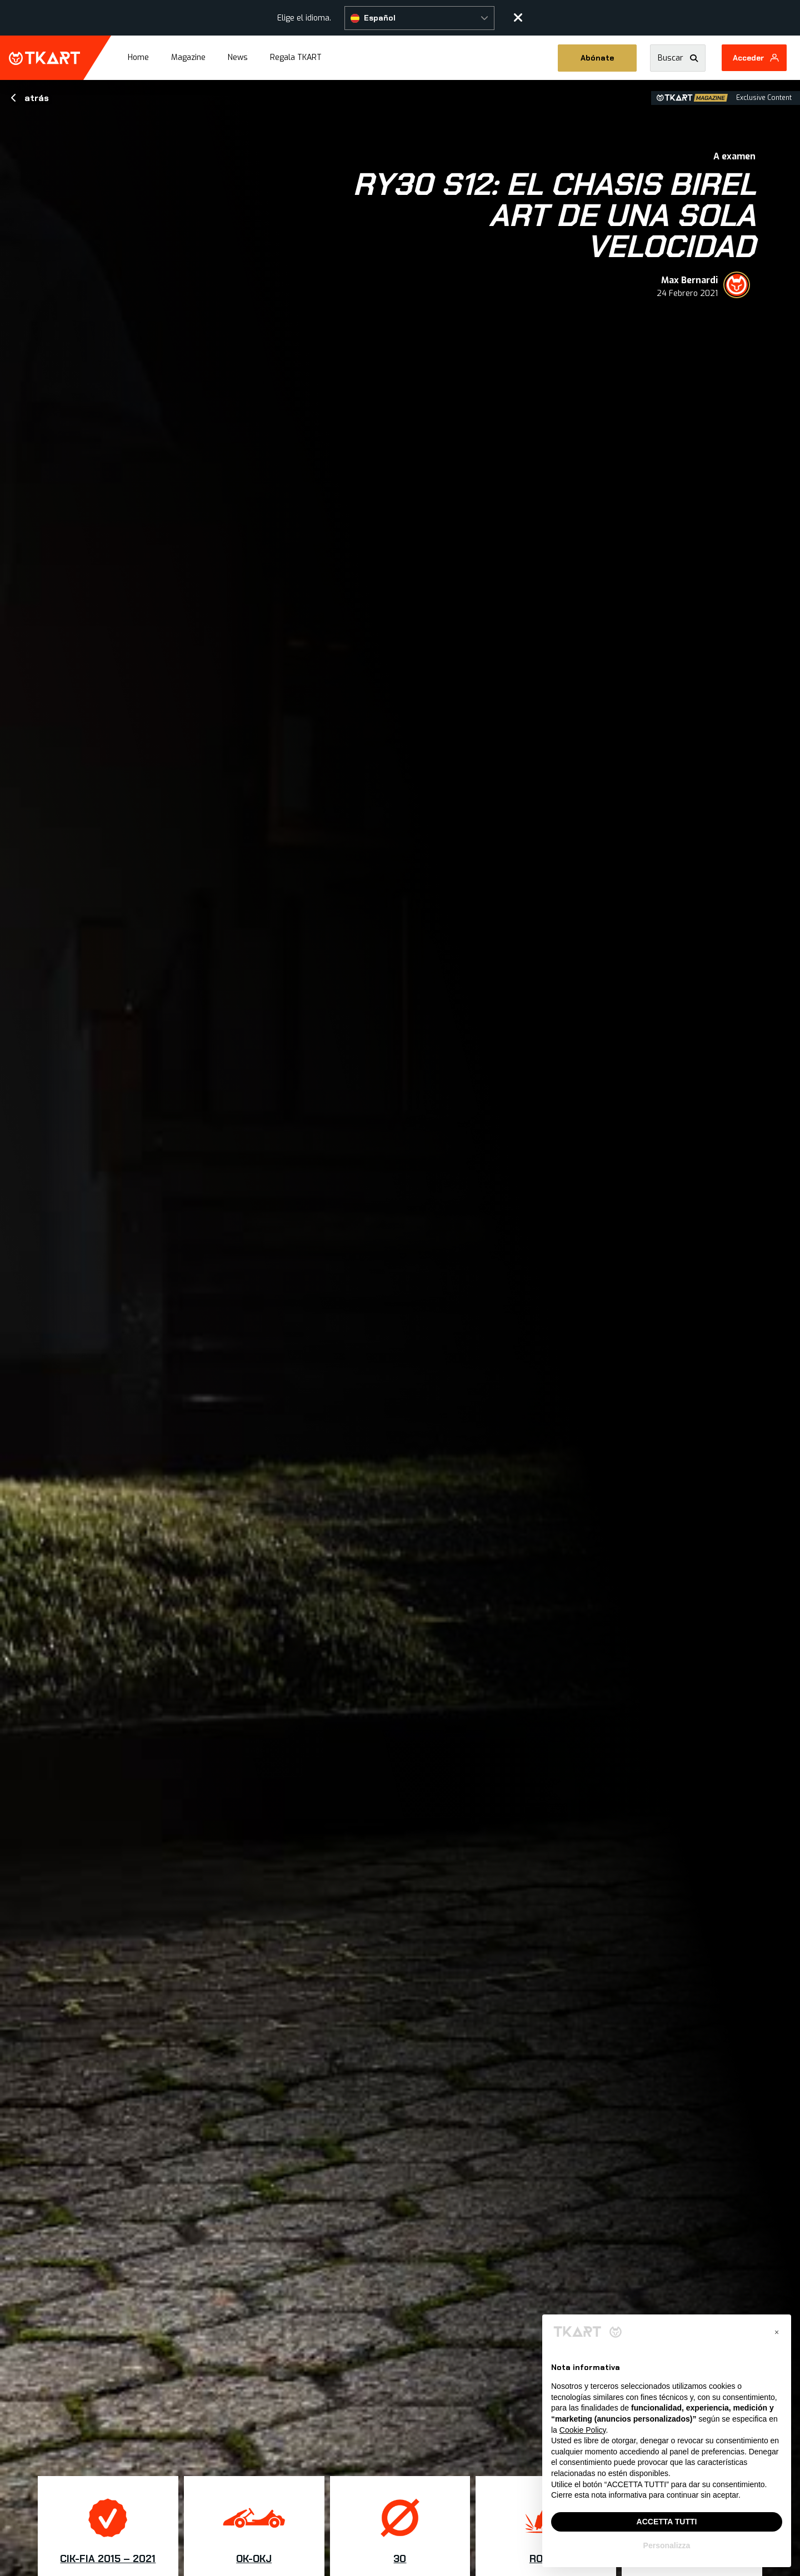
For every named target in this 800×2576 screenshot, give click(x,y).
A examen (734, 156)
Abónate (597, 58)
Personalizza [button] (667, 2545)
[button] (419, 18)
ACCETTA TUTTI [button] (667, 2521)
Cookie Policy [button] (582, 2430)
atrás (30, 98)
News (238, 57)
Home (138, 57)
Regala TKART (296, 57)
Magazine (188, 57)
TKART (44, 58)
